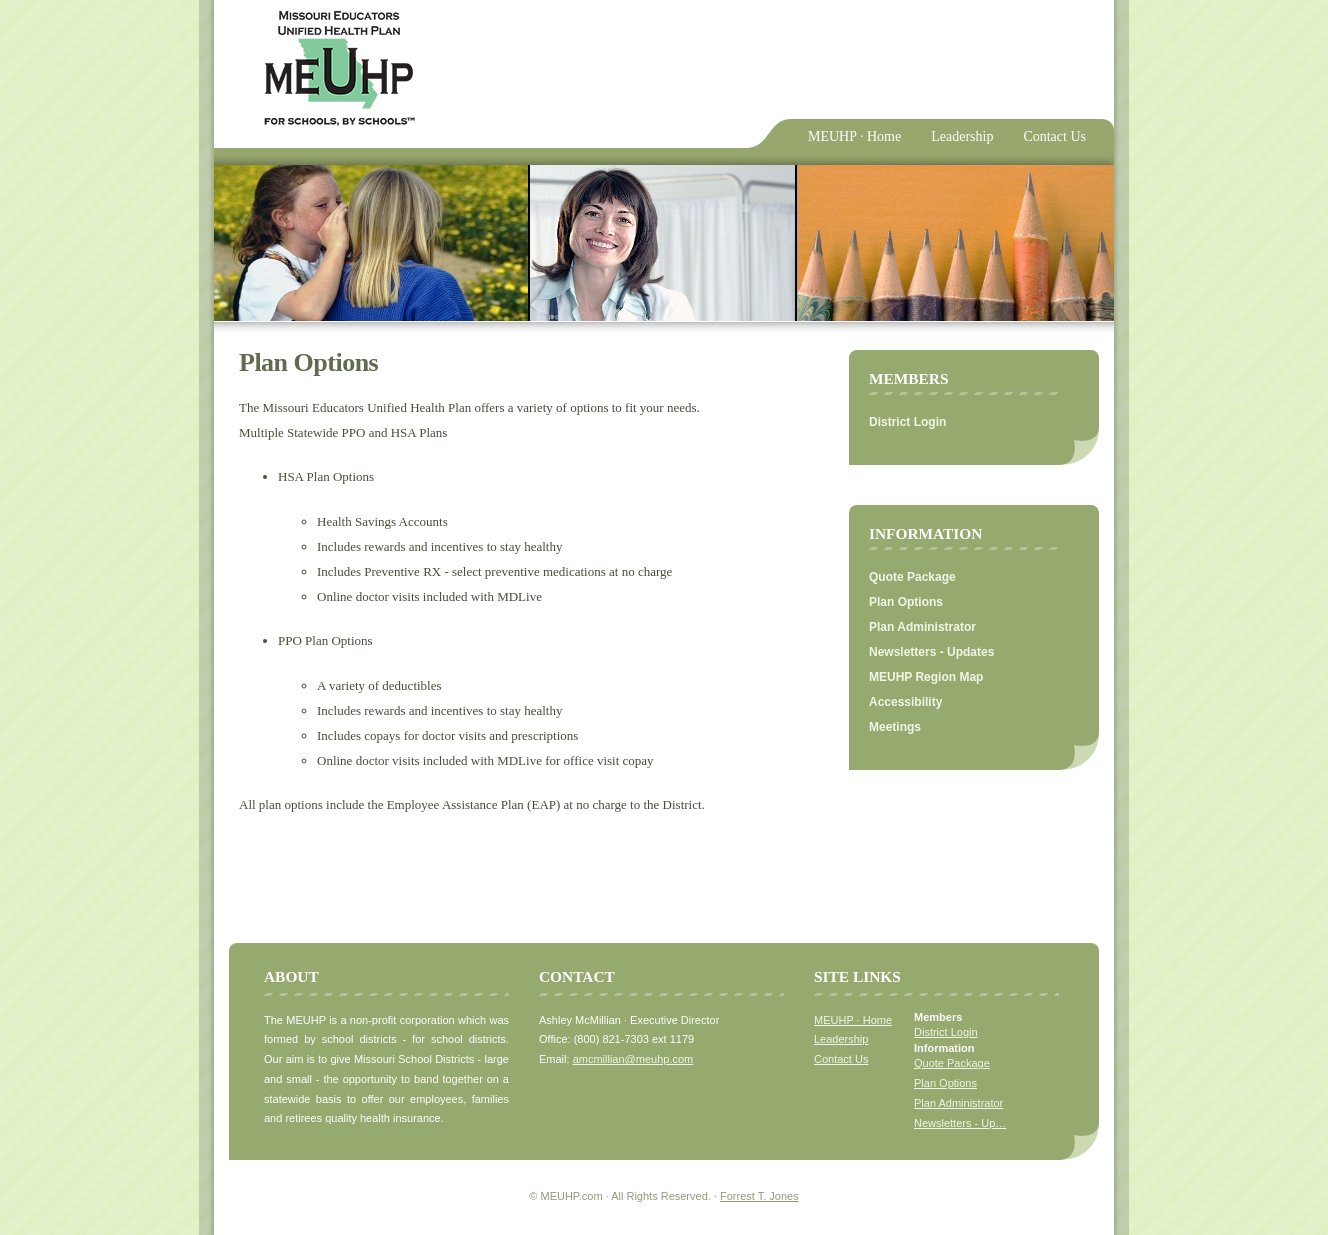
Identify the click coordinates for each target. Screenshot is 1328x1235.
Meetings (895, 727)
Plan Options (906, 602)
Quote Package (912, 577)
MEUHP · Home (854, 136)
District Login (907, 422)
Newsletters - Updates (931, 652)
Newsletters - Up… (960, 1123)
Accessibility (905, 702)
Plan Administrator (922, 627)
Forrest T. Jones (759, 1196)
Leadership (962, 136)
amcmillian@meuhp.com (633, 1059)
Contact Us (1054, 136)
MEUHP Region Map (926, 677)
